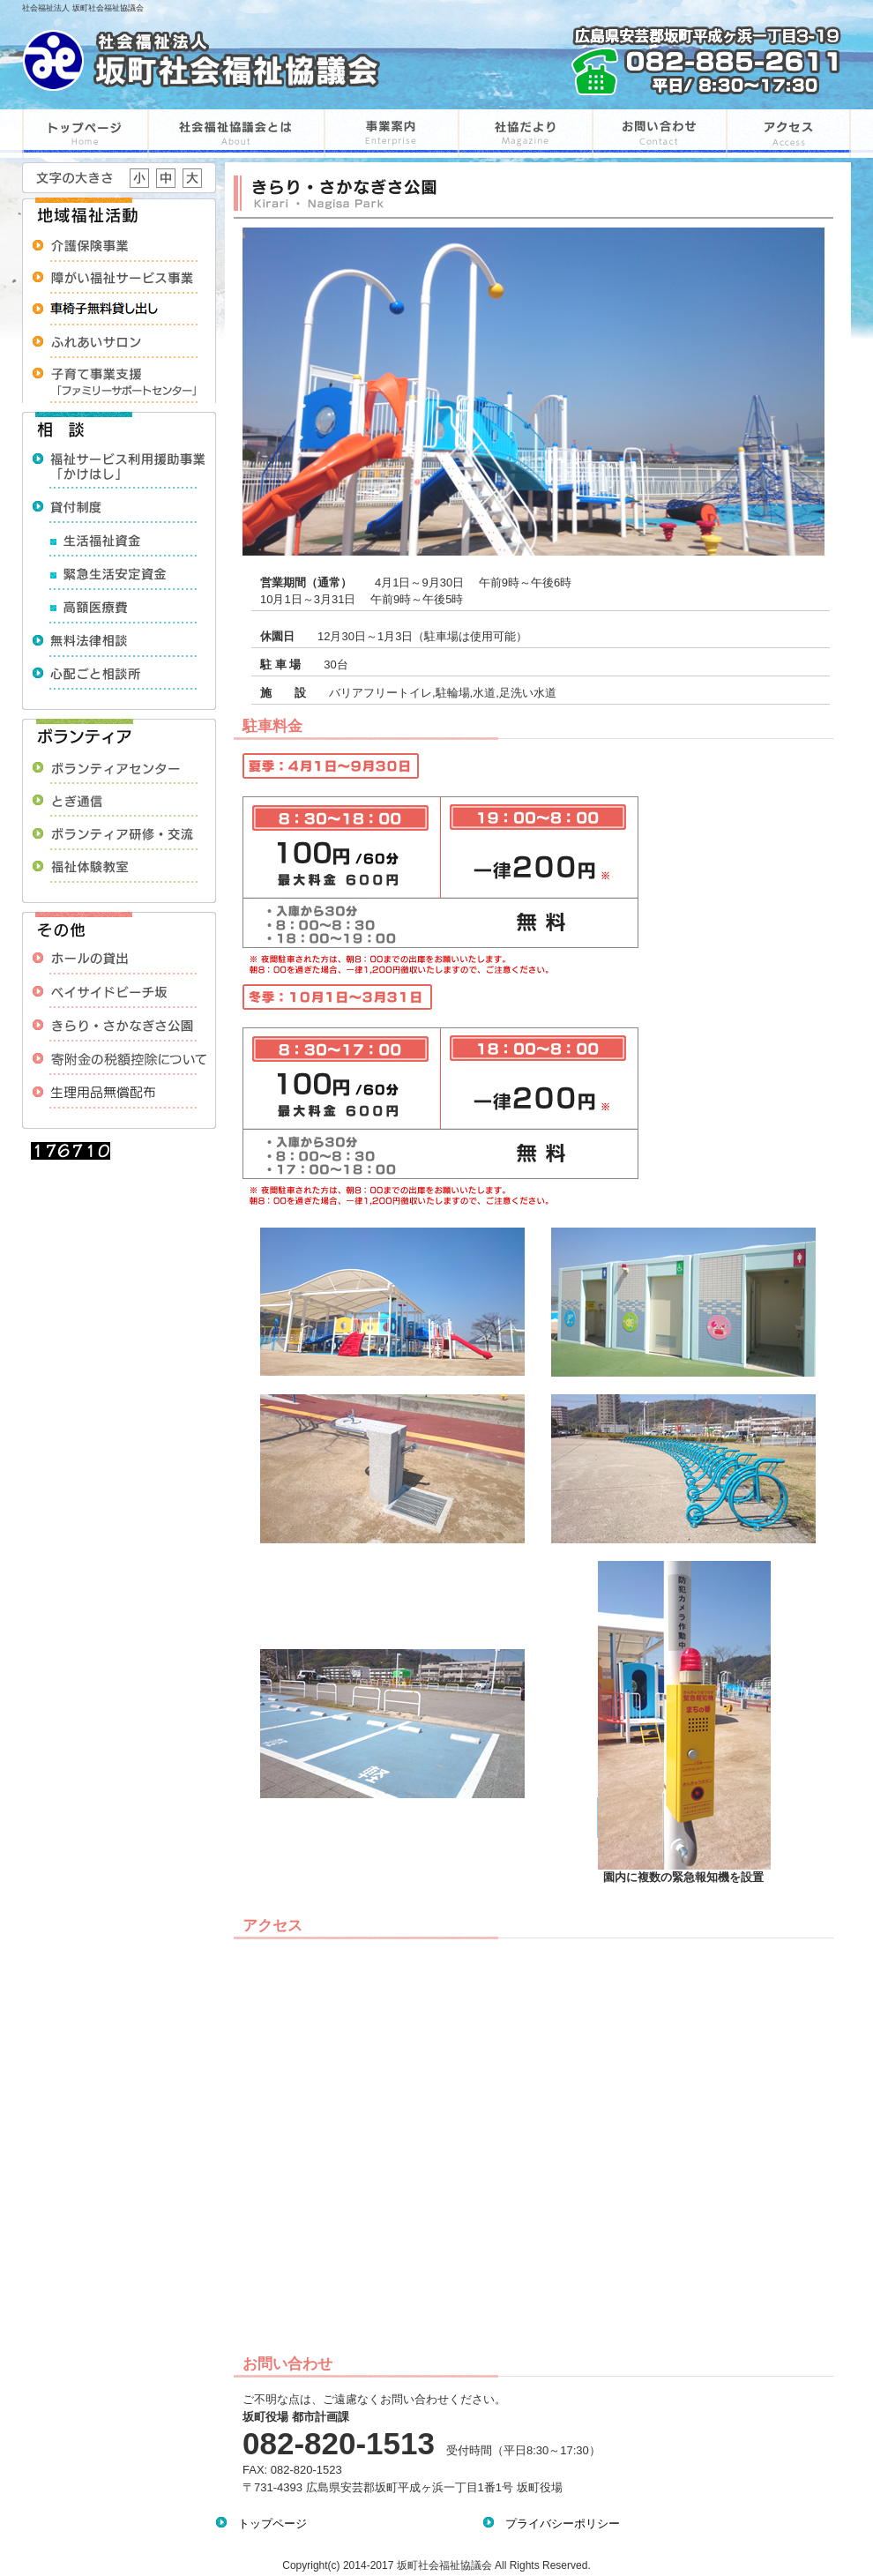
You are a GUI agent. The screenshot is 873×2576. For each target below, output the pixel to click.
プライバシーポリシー (557, 2523)
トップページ (267, 2523)
